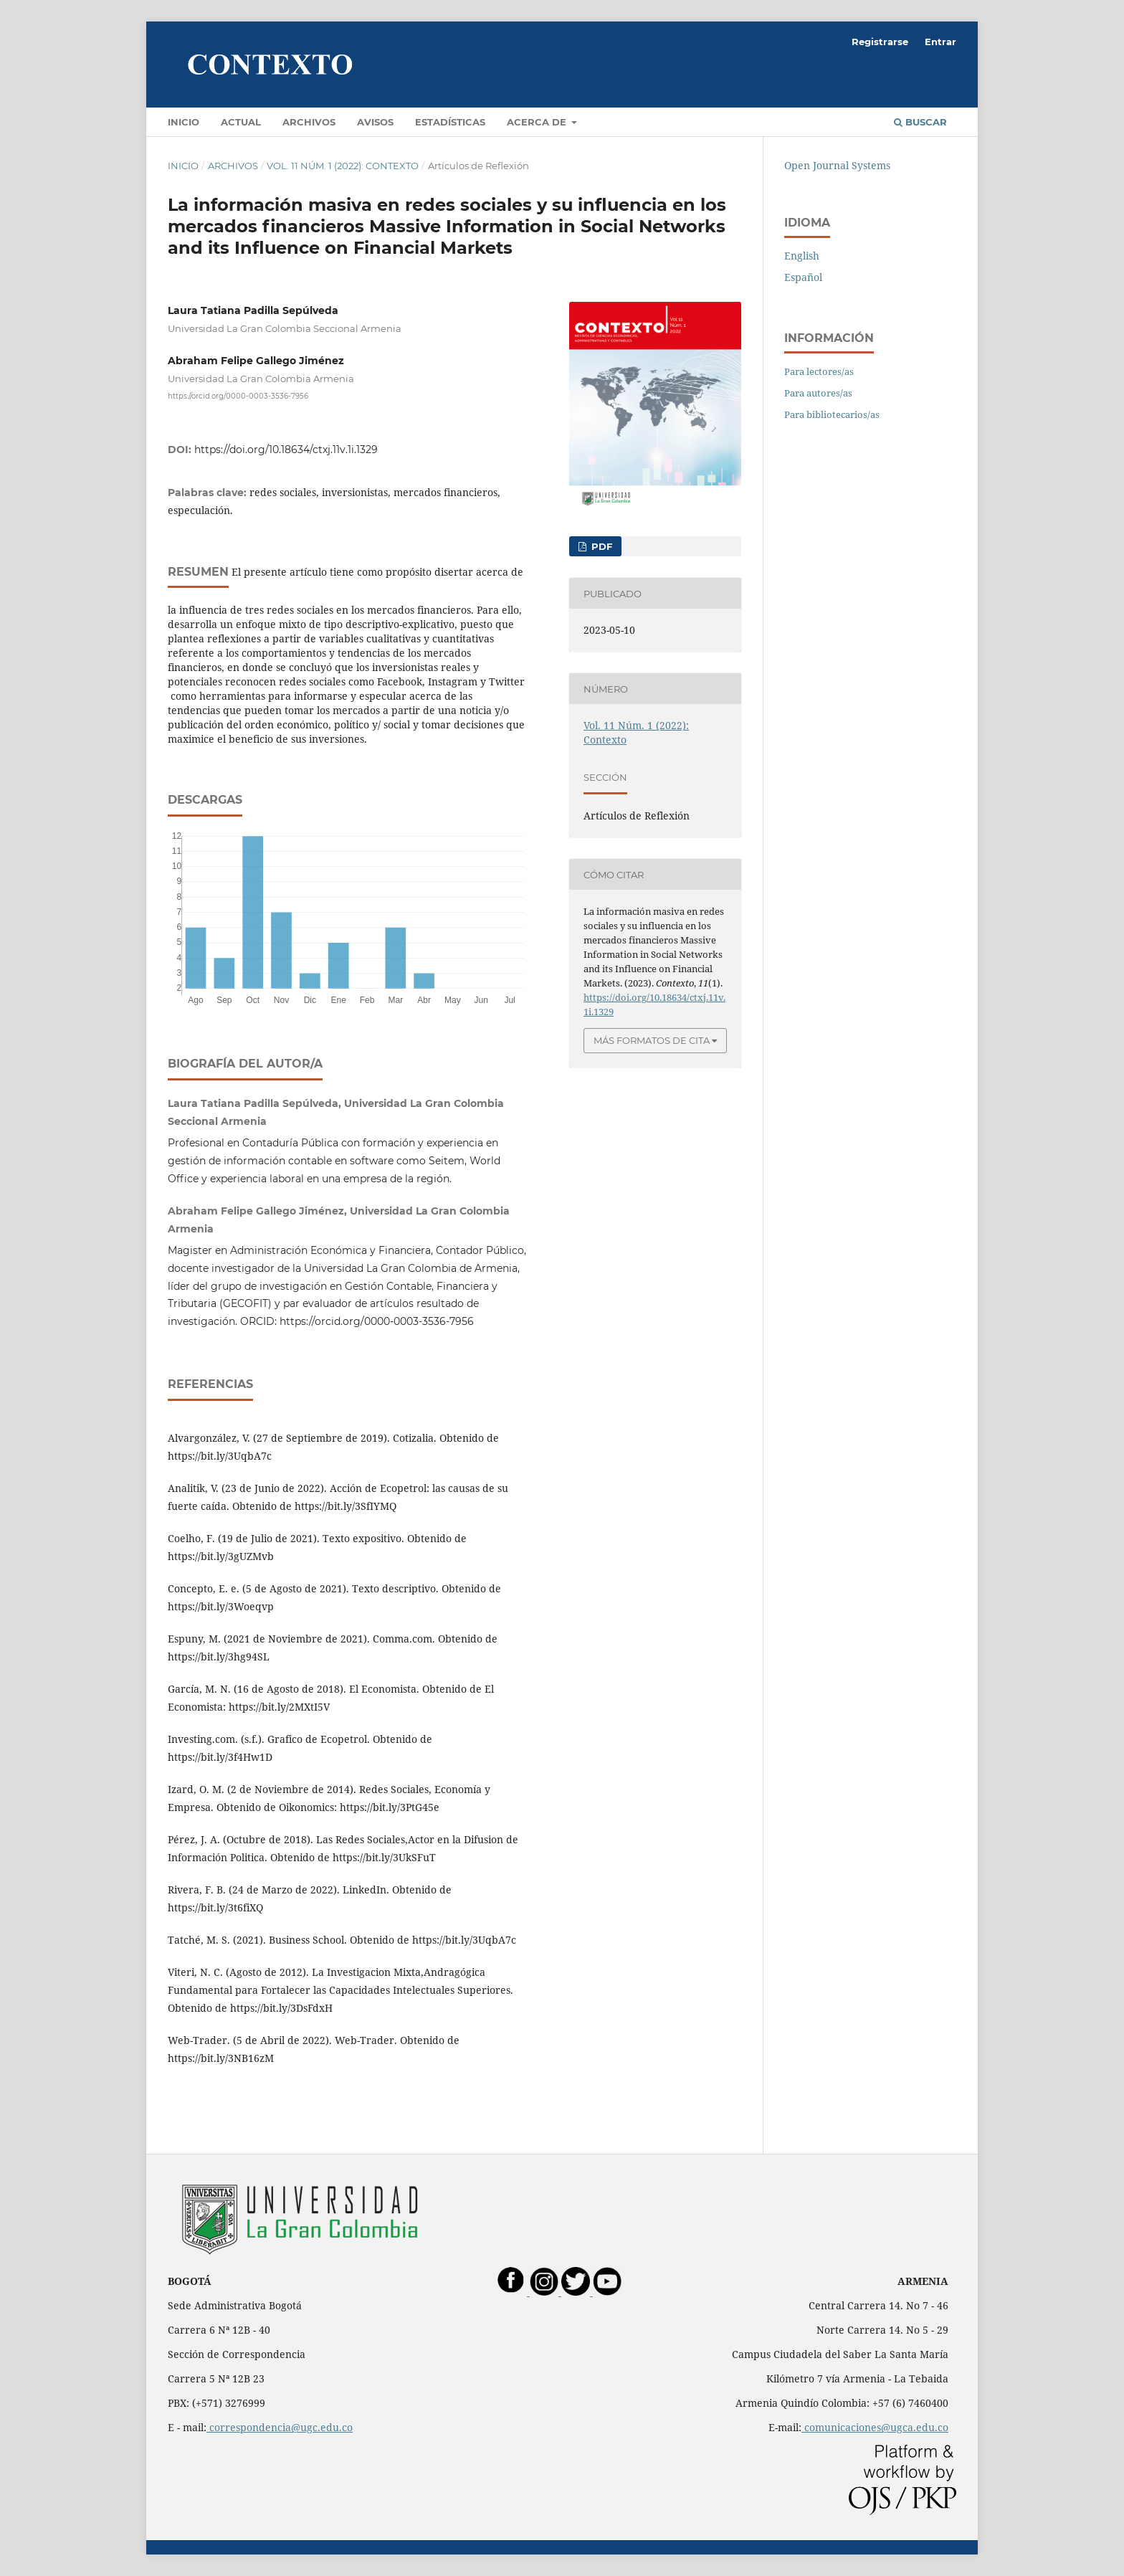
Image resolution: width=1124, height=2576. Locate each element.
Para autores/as (818, 392)
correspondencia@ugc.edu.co (279, 2427)
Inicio (183, 122)
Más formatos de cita (652, 1040)
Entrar (940, 41)
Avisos (375, 122)
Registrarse (880, 41)
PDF (600, 546)
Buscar (920, 122)
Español (803, 277)
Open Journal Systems (837, 165)
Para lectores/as (819, 371)
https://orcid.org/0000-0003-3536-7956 (238, 395)
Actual (241, 122)
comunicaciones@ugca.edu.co (874, 2427)
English (801, 255)
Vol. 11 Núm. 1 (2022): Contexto (343, 165)
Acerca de (538, 122)
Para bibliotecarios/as (832, 414)
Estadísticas (450, 122)
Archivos (308, 122)
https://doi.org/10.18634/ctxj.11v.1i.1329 (286, 449)
